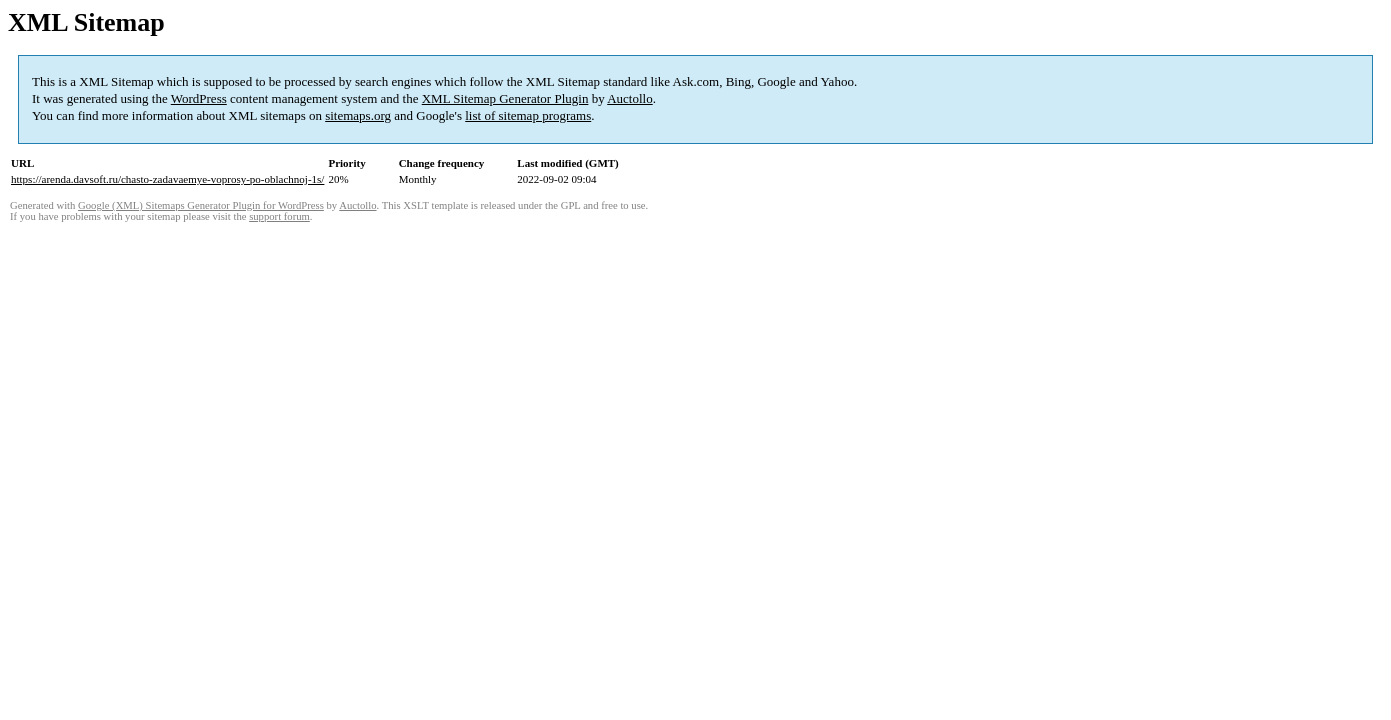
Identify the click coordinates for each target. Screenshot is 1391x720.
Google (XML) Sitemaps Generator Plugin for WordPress (201, 205)
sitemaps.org (358, 115)
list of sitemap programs (528, 115)
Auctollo (630, 98)
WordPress (199, 98)
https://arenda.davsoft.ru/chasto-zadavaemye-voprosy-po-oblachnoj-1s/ (167, 179)
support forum (279, 216)
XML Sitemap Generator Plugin (505, 98)
